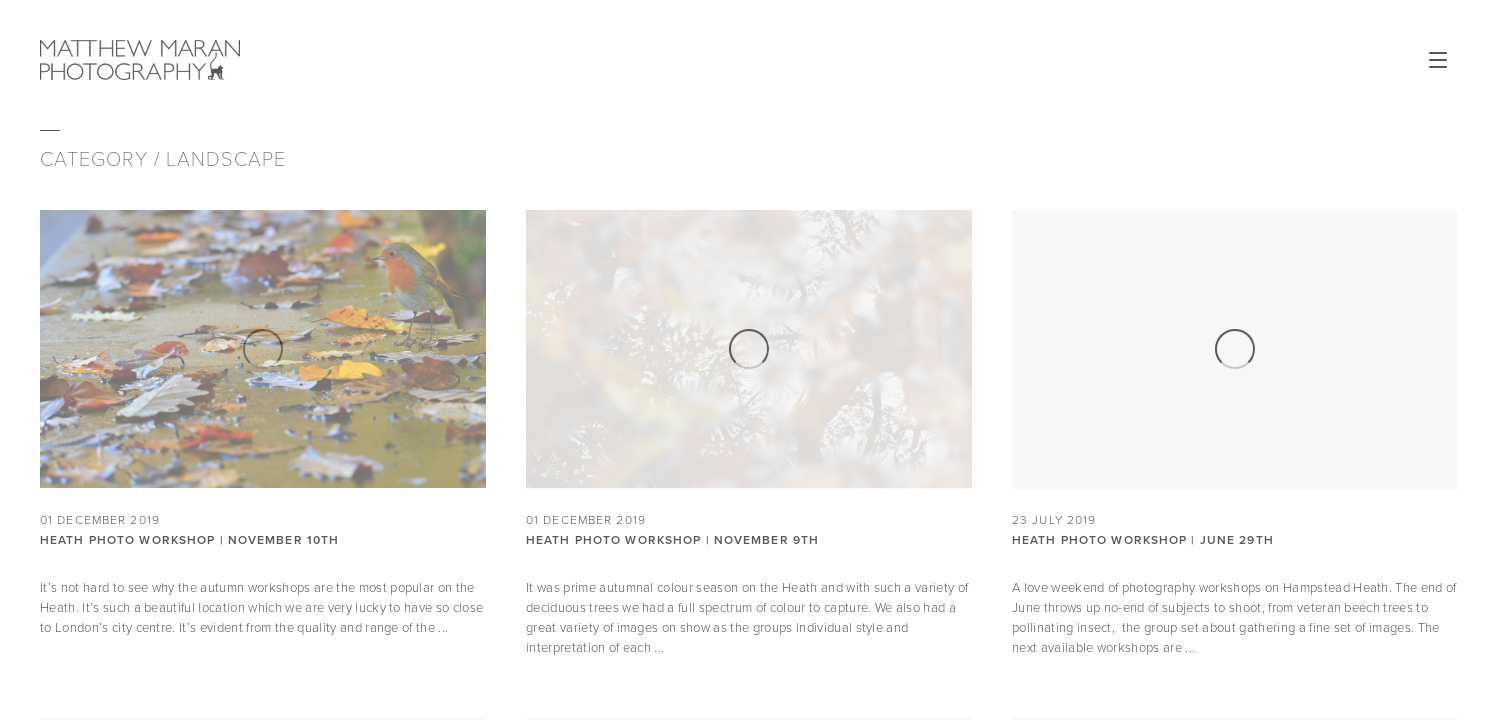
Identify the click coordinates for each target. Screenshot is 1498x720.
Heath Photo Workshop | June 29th (1143, 540)
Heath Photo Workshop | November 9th (672, 540)
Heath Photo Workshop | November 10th (189, 540)
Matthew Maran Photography (227, 60)
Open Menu (1438, 60)
